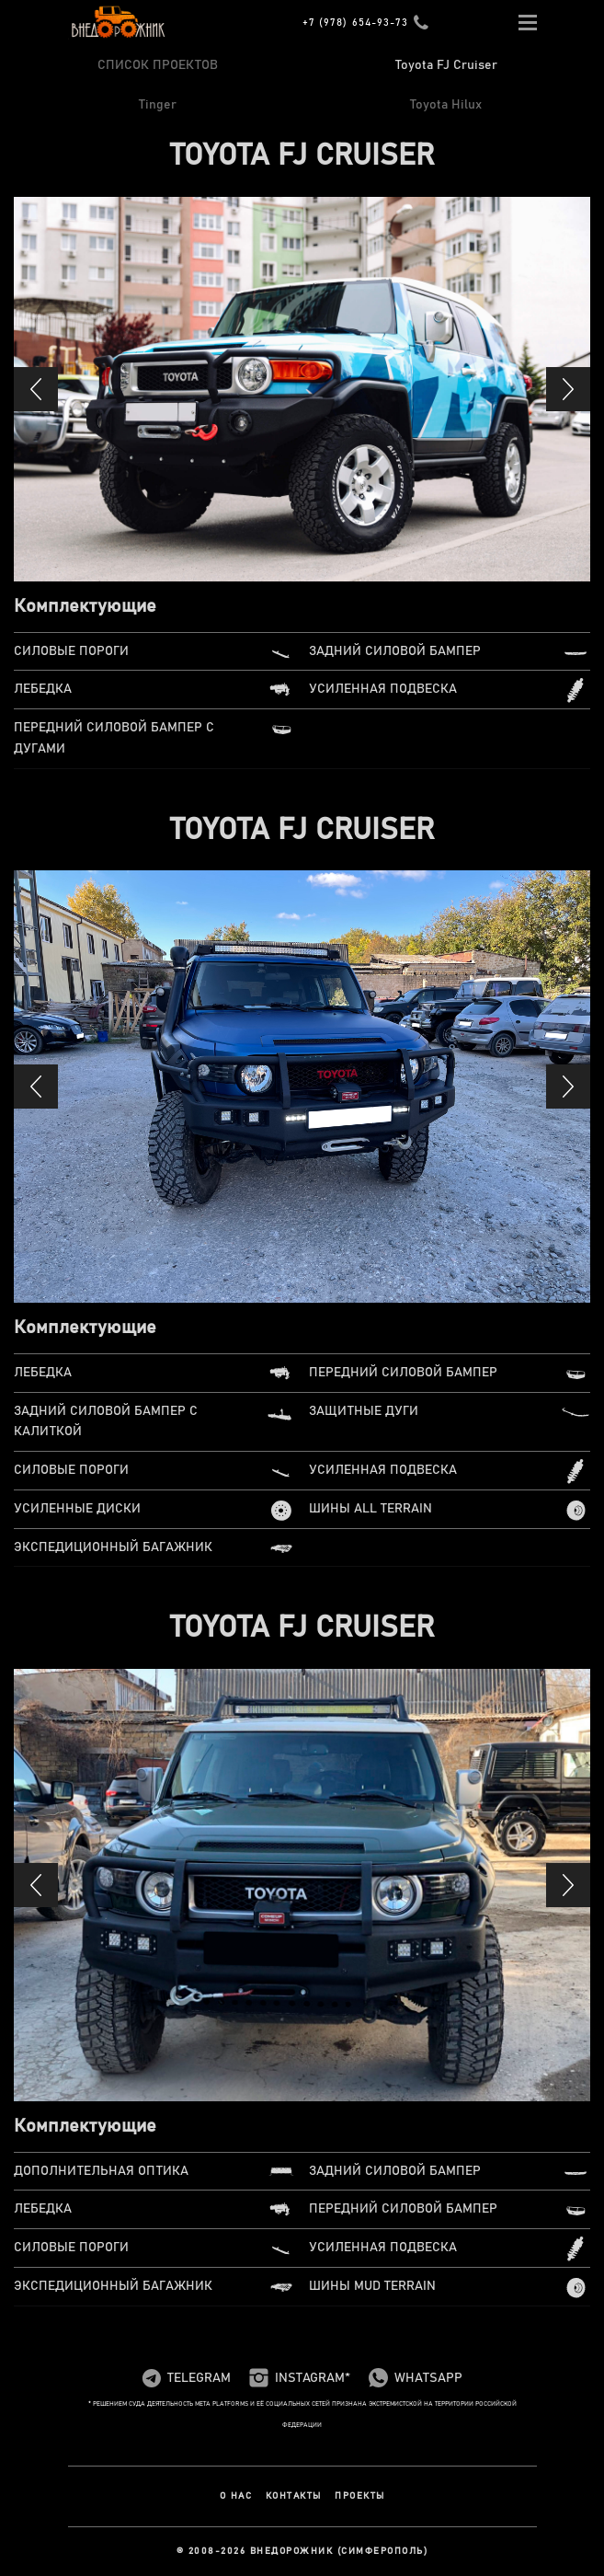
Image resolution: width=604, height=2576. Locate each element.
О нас (236, 2496)
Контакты (294, 2496)
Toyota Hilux (446, 104)
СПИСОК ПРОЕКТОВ (157, 65)
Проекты (360, 2496)
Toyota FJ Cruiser (446, 65)
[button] (36, 389)
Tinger (158, 104)
